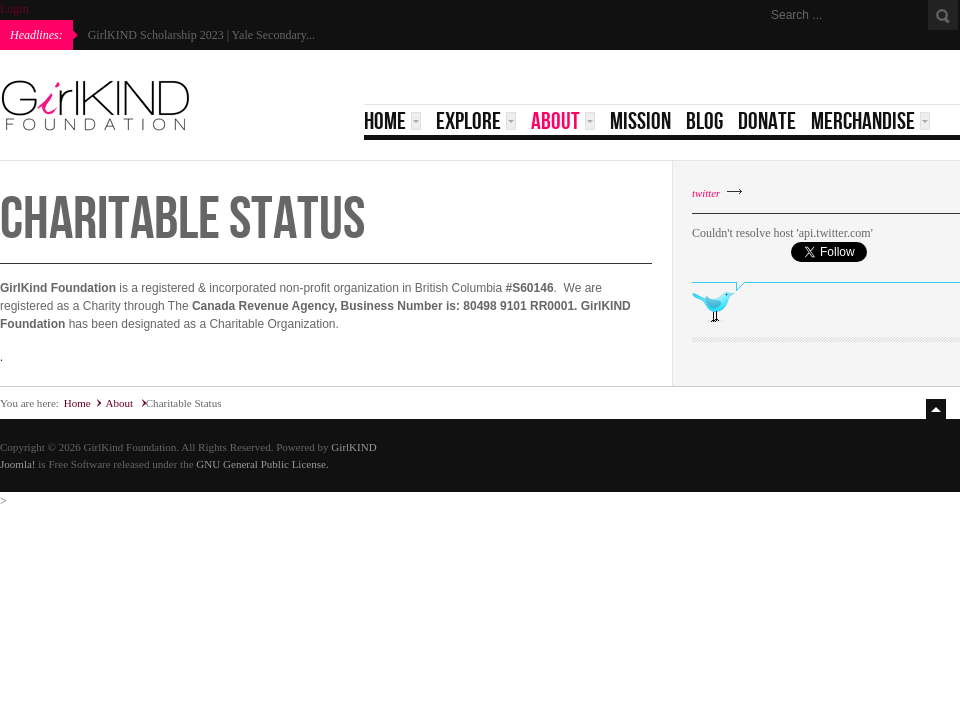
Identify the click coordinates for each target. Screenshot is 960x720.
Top (938, 409)
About (120, 403)
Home (77, 403)
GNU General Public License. (262, 464)
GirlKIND (353, 447)
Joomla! (18, 464)
